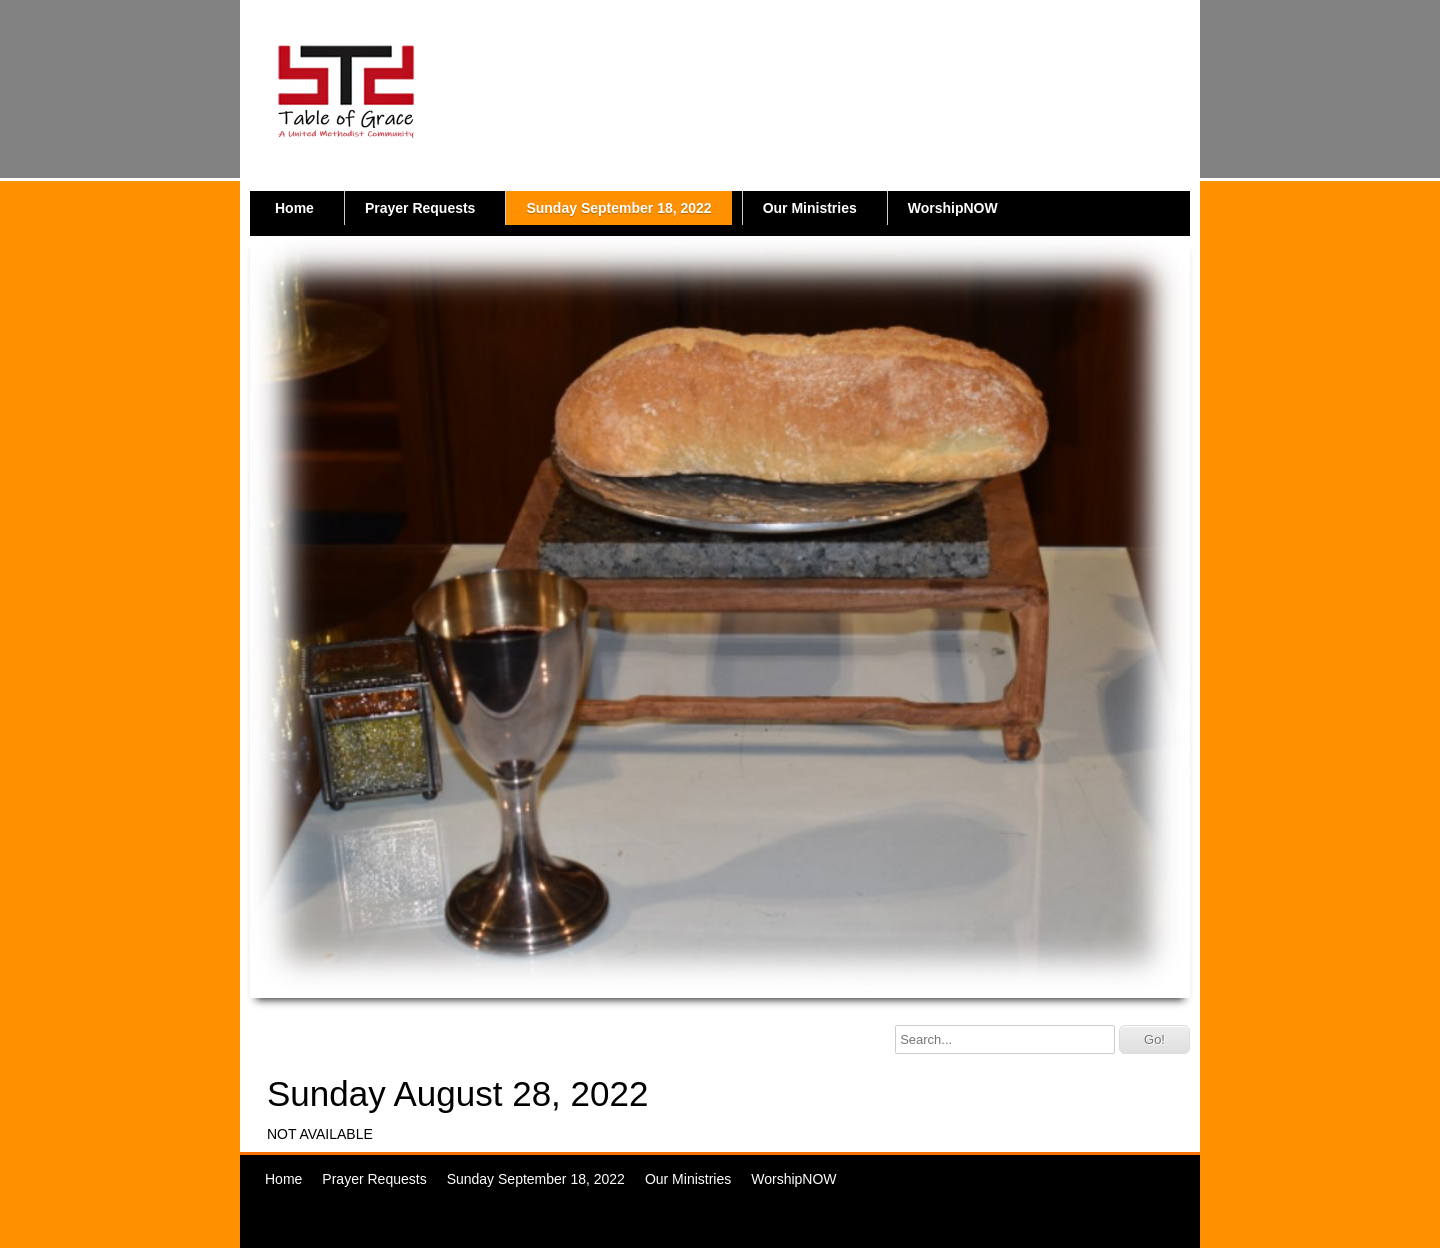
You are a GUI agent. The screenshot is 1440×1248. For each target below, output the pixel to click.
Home (294, 208)
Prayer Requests (420, 208)
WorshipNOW (953, 208)
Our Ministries (810, 208)
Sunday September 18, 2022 (618, 208)
